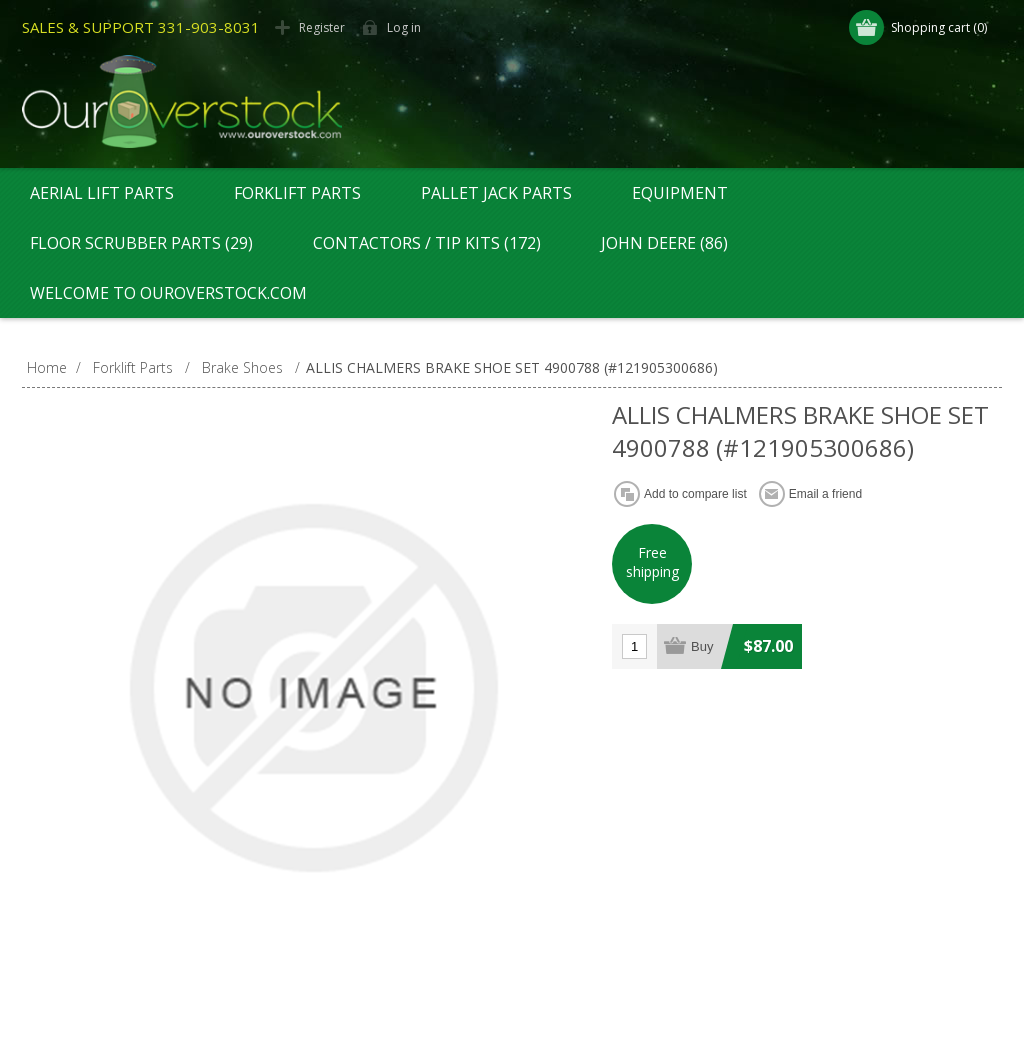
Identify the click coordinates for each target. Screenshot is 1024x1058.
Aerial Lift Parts (102, 193)
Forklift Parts (297, 193)
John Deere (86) (664, 243)
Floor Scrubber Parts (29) (141, 243)
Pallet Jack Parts (496, 193)
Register (322, 27)
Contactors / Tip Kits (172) (427, 243)
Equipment (680, 193)
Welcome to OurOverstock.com (168, 293)
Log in (404, 27)
